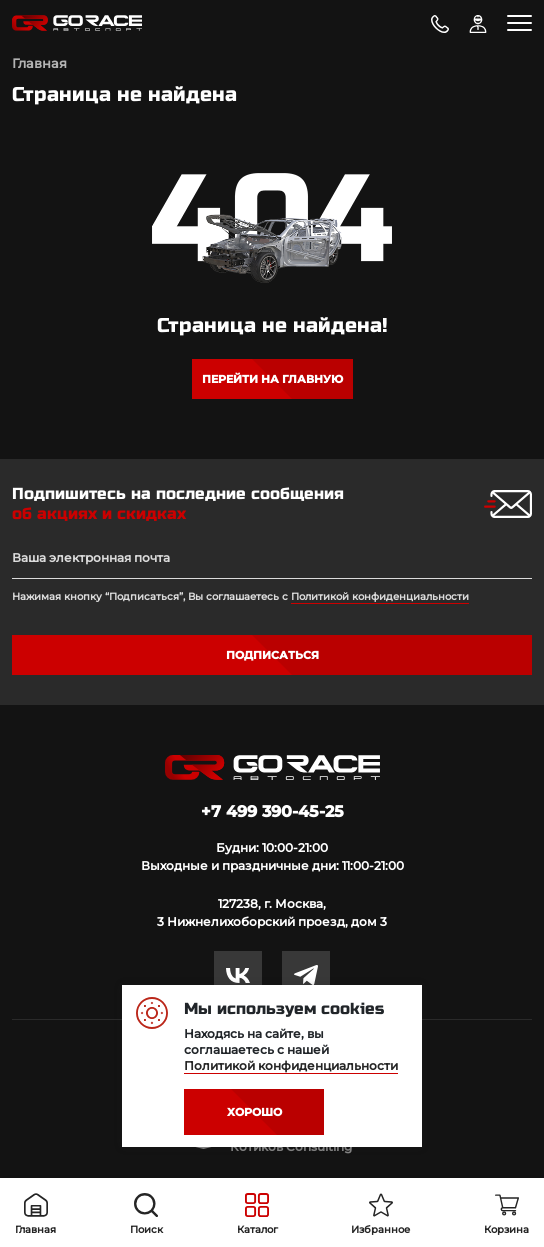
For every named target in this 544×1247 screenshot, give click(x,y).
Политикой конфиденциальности (380, 596)
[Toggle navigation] (519, 23)
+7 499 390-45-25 (272, 811)
